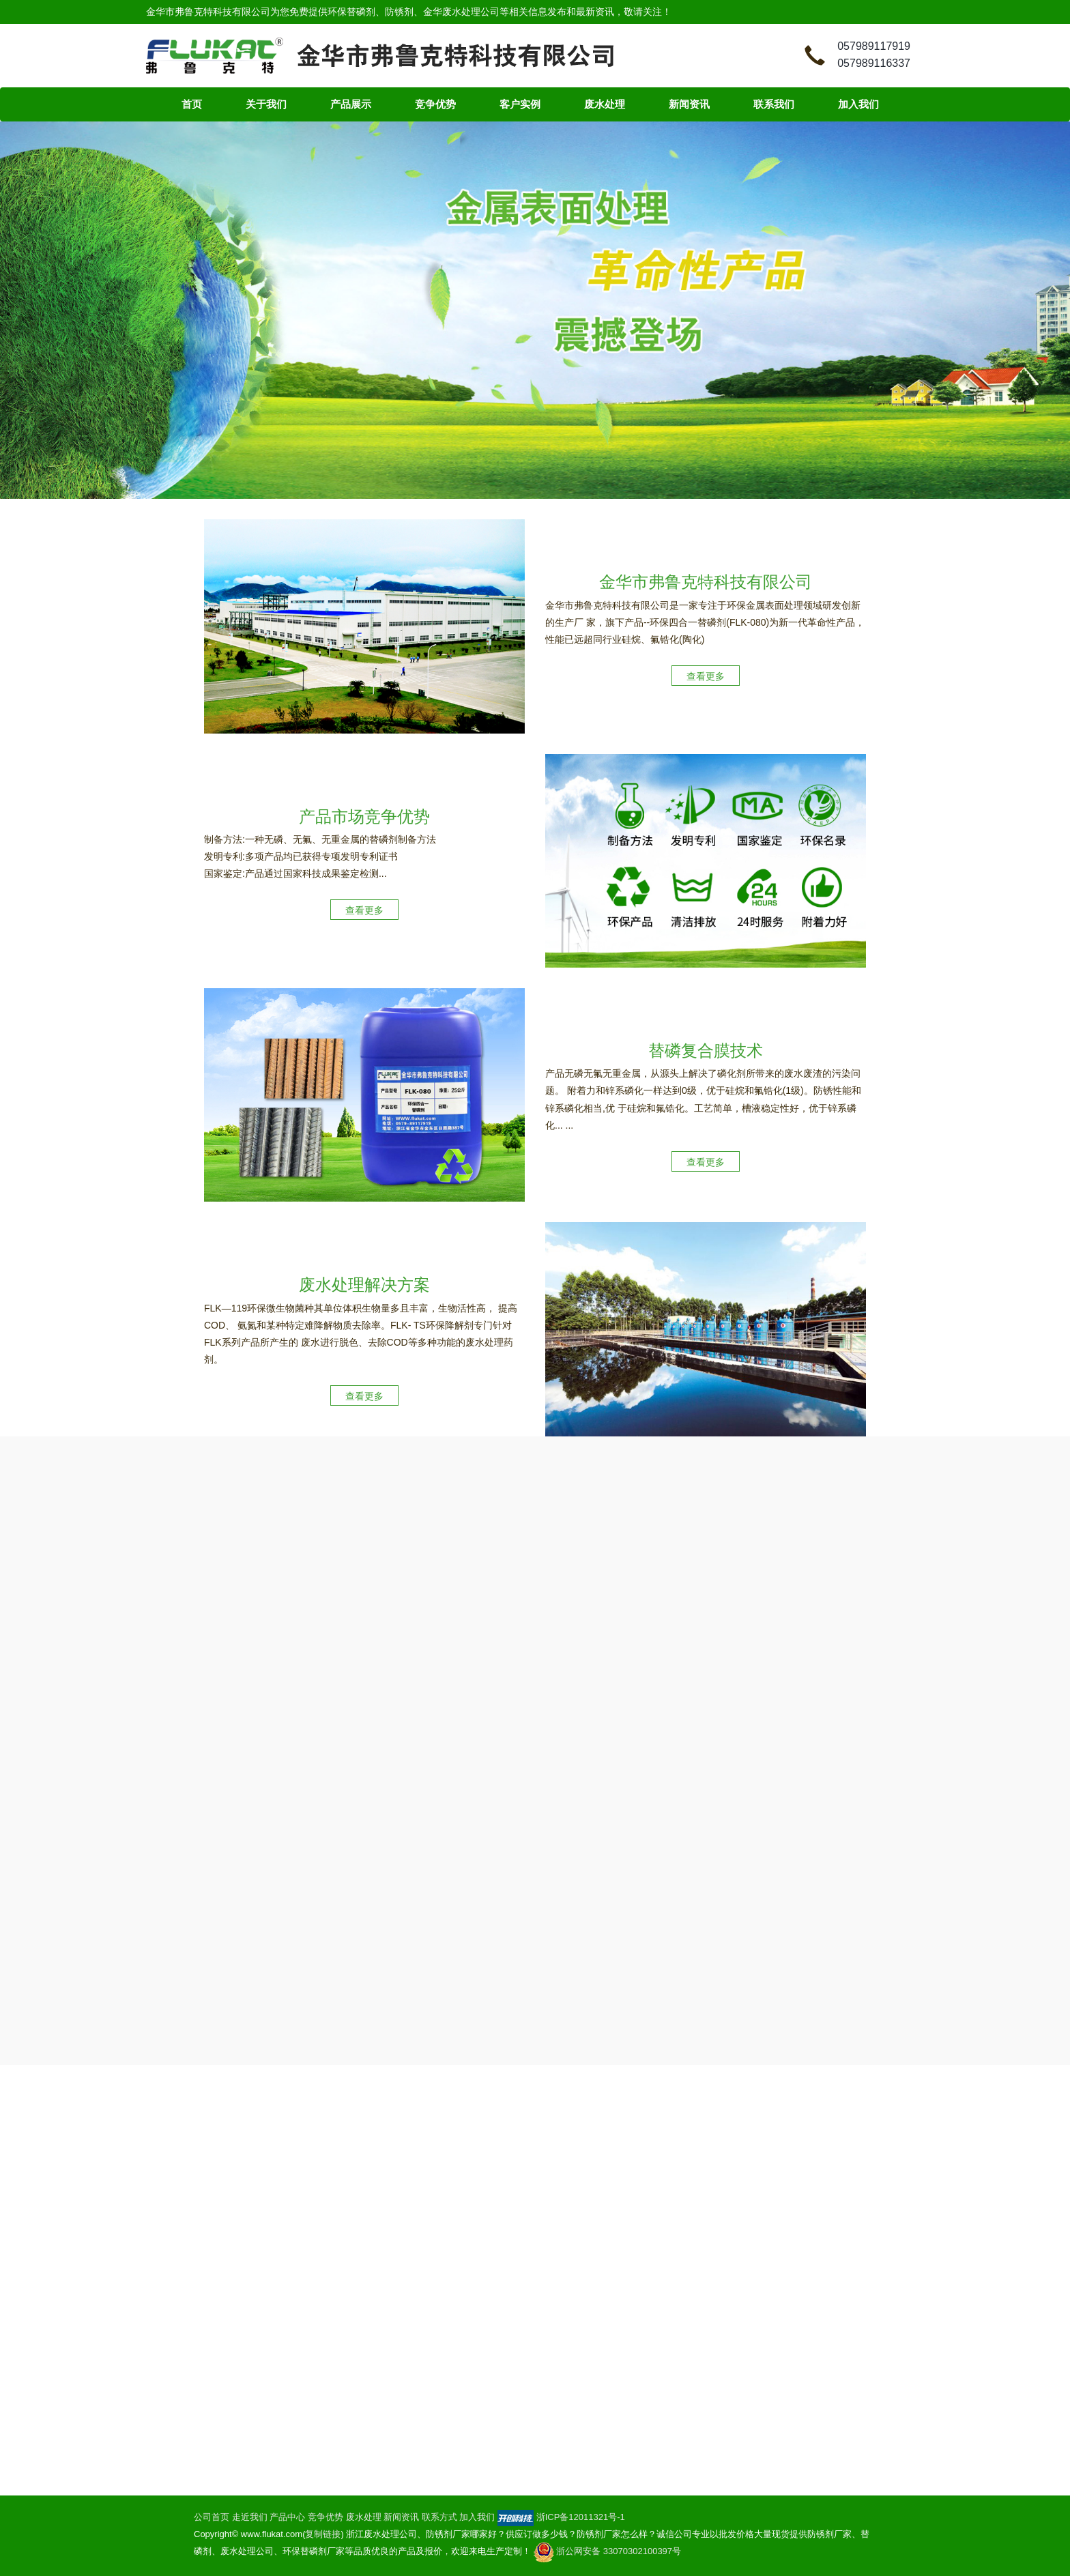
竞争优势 (435, 104)
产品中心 (287, 2517)
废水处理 (604, 104)
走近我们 (250, 2517)
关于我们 (266, 104)
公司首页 (211, 2517)
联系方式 (439, 2517)
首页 (192, 104)
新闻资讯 (689, 104)
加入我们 (858, 104)
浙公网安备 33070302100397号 (607, 2551)
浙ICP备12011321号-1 (580, 2517)
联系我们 (773, 104)
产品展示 (350, 104)
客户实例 (520, 104)
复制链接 (323, 2534)
